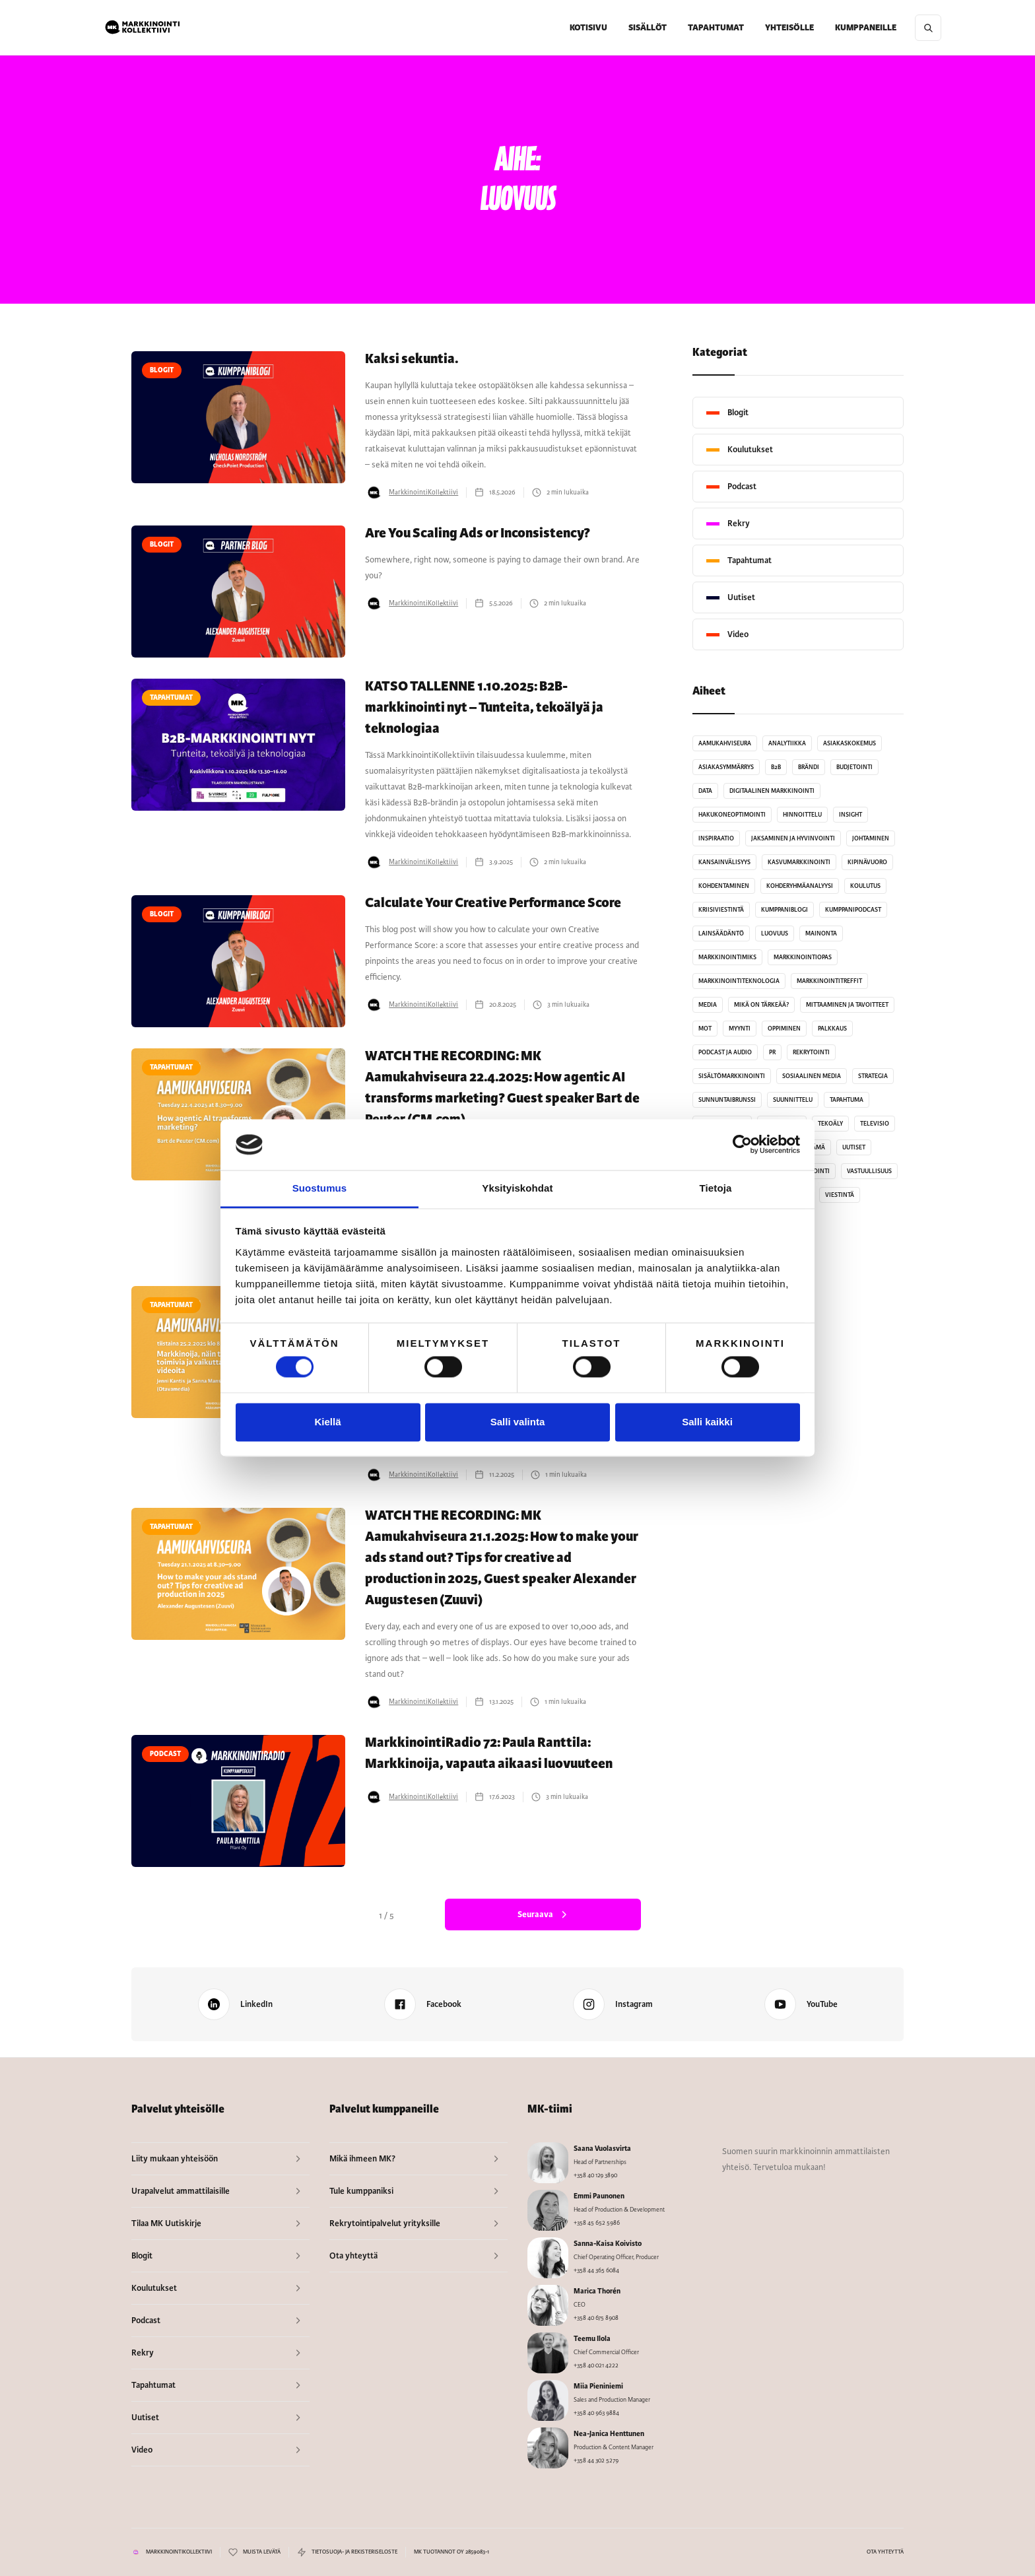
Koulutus (865, 886)
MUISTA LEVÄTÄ (262, 2552)
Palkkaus (832, 1029)
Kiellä (327, 1421)
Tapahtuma (846, 1100)
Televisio (874, 1124)
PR (772, 1052)
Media (707, 1005)
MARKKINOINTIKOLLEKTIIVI (179, 2552)
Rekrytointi (811, 1052)
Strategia (873, 1076)
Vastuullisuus (869, 1171)
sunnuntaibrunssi (727, 1100)
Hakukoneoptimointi (732, 815)
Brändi (808, 767)
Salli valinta (517, 1421)
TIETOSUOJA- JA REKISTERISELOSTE (354, 2552)
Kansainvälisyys (724, 862)
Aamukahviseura (724, 743)
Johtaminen (870, 838)
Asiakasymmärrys (726, 767)
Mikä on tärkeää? (761, 1005)
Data (705, 791)
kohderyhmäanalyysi (799, 886)
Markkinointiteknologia (739, 981)
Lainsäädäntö (721, 933)
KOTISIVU (588, 28)
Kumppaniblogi (784, 910)
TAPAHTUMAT (716, 28)
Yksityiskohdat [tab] (517, 1188)
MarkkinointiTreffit (829, 981)
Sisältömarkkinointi (731, 1076)
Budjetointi (854, 767)
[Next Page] (543, 1914)
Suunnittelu (793, 1100)
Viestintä (839, 1195)
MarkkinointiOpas (803, 957)
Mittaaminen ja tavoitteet (847, 1005)
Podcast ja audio (725, 1052)
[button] (647, 28)
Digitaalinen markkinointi (772, 791)
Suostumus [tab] (319, 1188)
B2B (776, 767)
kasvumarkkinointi (799, 862)
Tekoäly (830, 1124)
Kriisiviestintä (721, 910)
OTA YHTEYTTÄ (885, 2552)
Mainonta (821, 933)
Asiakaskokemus (849, 743)
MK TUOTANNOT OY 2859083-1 (451, 2552)
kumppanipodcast (853, 910)
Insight (850, 815)
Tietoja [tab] (716, 1188)
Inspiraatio (716, 838)
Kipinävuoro (867, 862)
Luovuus (774, 933)
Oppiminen (784, 1029)
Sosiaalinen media (811, 1076)
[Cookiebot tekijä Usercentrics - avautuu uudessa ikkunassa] (742, 1145)
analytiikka (787, 743)
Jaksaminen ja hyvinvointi (793, 838)
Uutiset (853, 1147)
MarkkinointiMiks (727, 957)
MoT (705, 1029)
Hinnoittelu (802, 815)
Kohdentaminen (723, 886)
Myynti (740, 1029)
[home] (143, 27)
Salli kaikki (707, 1421)
